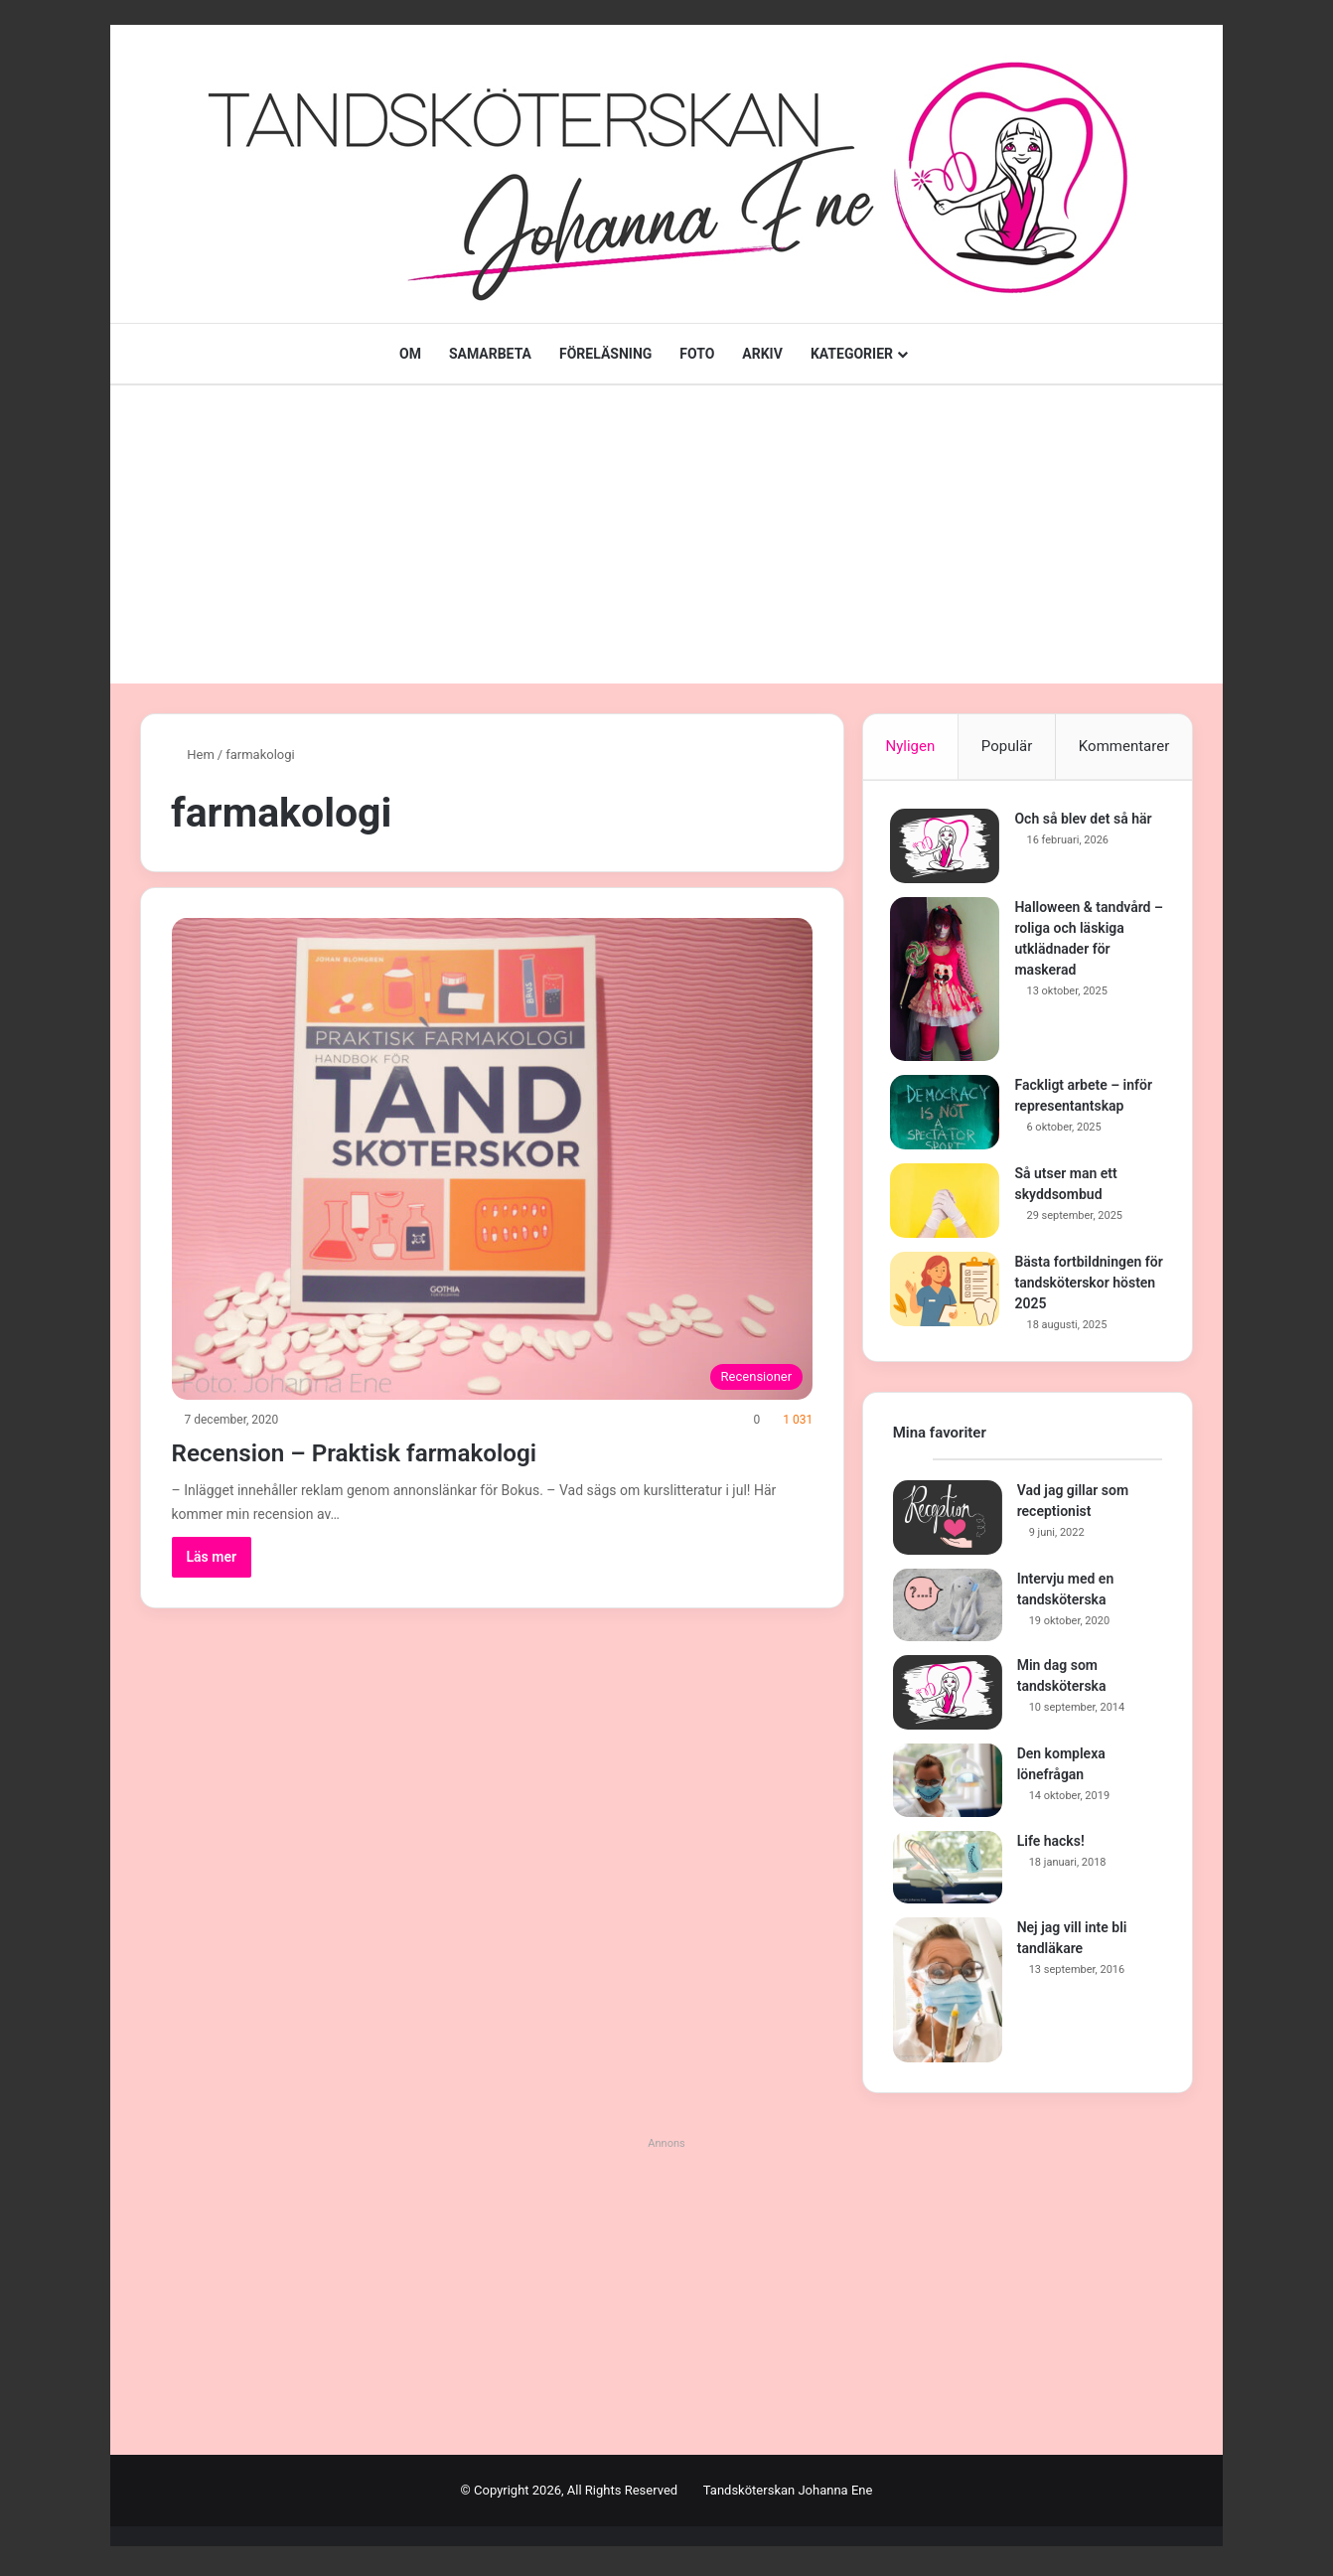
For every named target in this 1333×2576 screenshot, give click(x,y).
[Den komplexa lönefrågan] (947, 1785)
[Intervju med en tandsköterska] (947, 1609)
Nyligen (910, 746)
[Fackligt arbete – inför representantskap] (947, 1114)
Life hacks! (1051, 1845)
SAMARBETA (490, 354)
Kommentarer (1124, 746)
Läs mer (212, 1557)
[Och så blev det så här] (947, 848)
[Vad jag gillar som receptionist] (947, 1521)
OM (410, 354)
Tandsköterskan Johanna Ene (788, 2495)
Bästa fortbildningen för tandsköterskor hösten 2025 (1080, 1284)
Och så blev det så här (1085, 821)
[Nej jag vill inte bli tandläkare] (947, 1994)
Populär (1007, 746)
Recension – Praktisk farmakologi (398, 1451)
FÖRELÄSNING (605, 354)
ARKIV (762, 354)
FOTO (696, 354)
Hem (193, 754)
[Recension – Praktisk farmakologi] (493, 1159)
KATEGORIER (852, 354)
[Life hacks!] (947, 1871)
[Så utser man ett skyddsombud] (947, 1202)
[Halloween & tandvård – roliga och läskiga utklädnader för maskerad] (947, 981)
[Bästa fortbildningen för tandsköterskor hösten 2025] (947, 1291)
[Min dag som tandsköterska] (947, 1697)
